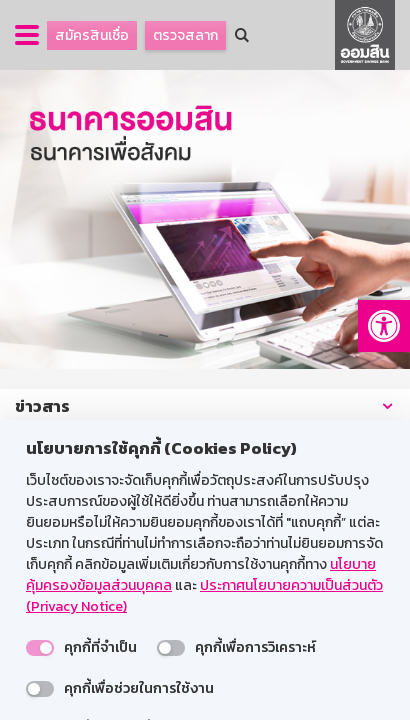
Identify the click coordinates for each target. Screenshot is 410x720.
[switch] (40, 648)
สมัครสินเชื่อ (92, 35)
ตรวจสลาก (185, 35)
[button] (384, 326)
